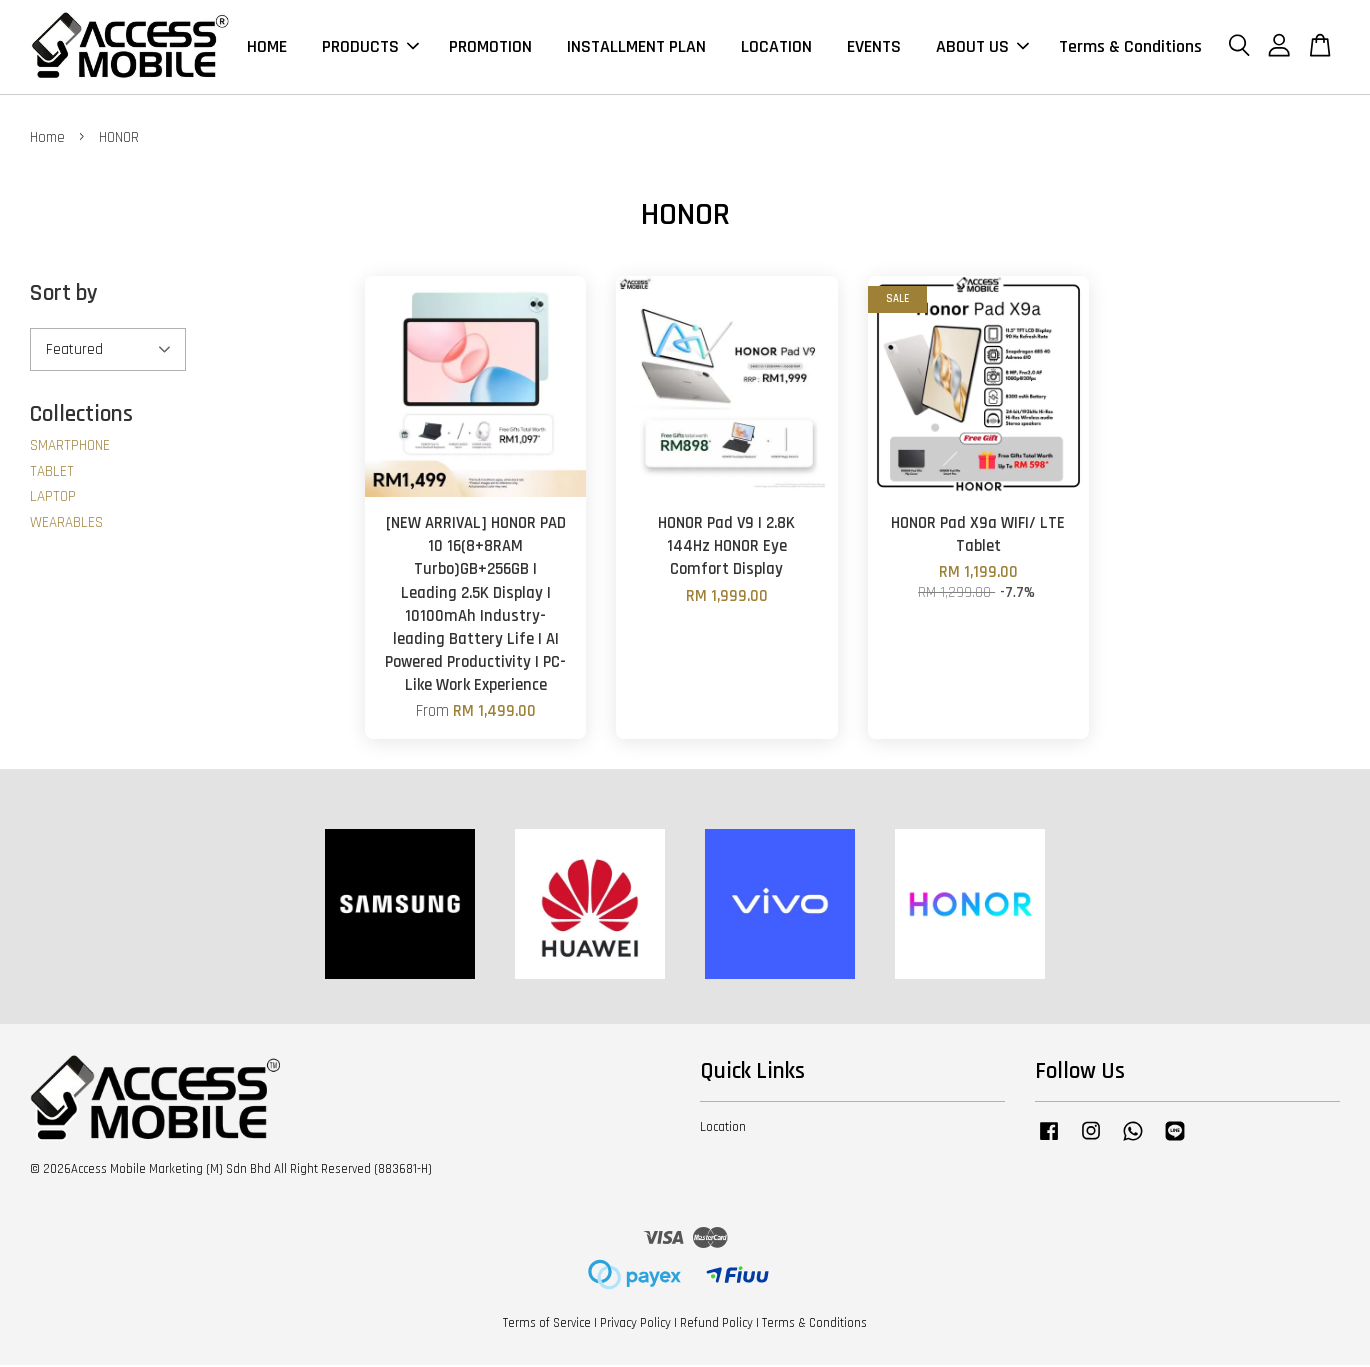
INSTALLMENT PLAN (636, 47)
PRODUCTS (370, 47)
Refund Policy (716, 1325)
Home (47, 139)
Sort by (64, 295)
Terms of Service (547, 1325)
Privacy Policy (635, 1325)
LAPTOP (53, 498)
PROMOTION (490, 47)
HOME (267, 47)
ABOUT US (982, 47)
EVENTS (874, 47)
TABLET (52, 473)
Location (723, 1128)
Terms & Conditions (1130, 47)
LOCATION (776, 47)
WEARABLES (66, 524)
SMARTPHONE (70, 447)
